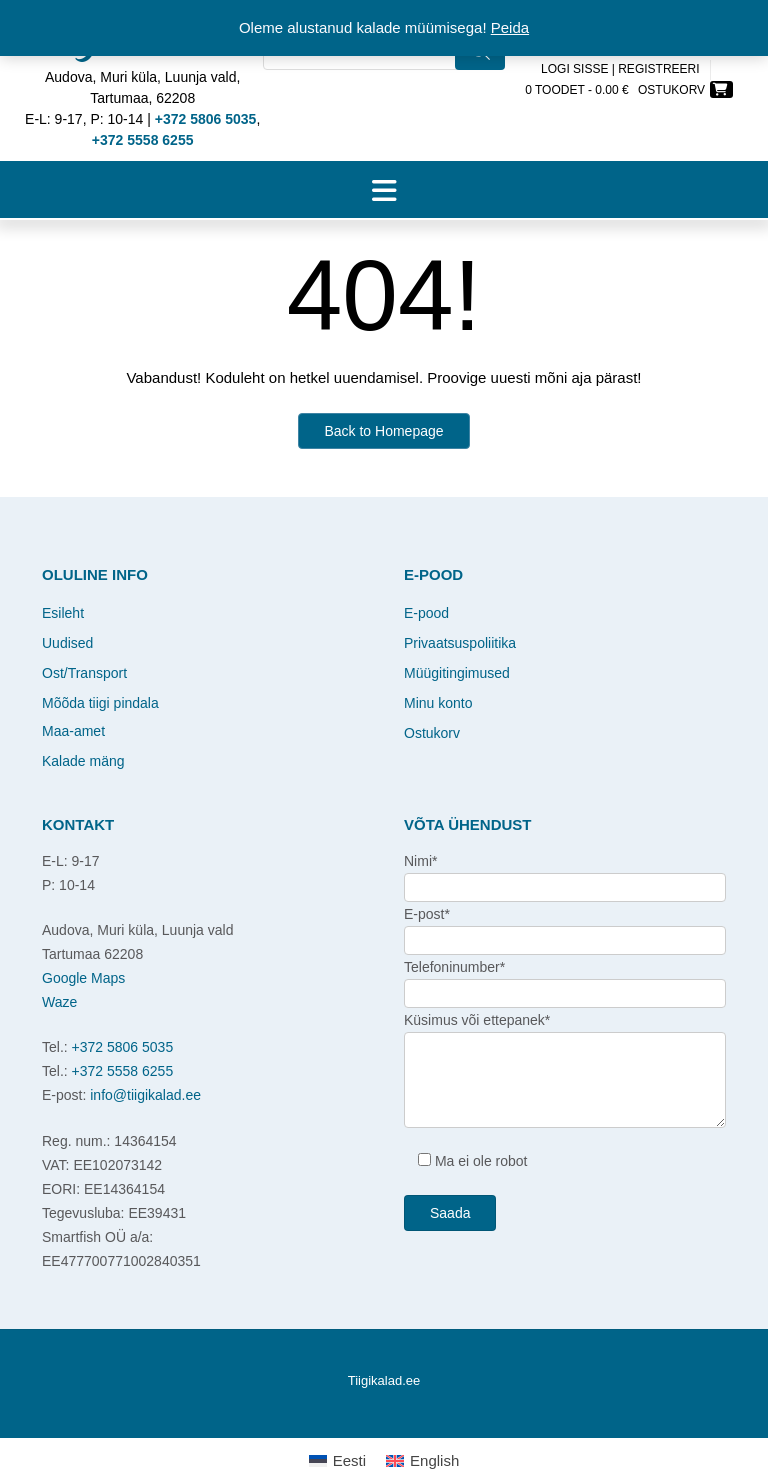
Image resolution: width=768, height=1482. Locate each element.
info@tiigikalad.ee (145, 1095)
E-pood (426, 613)
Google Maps (83, 978)
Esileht (63, 613)
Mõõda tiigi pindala (100, 703)
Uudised (67, 643)
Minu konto (438, 703)
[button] (384, 190)
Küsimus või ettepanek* (477, 1020)
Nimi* (420, 861)
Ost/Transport (84, 673)
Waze (59, 1002)
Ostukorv (432, 733)
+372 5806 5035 (123, 1047)
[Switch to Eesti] (337, 1460)
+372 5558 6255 (123, 1071)
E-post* (427, 914)
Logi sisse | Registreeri (620, 69)
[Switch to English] (422, 1460)
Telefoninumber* (454, 967)
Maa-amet (73, 731)
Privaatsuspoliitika (460, 643)
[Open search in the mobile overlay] (383, 80)
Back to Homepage (383, 431)
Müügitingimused (457, 673)
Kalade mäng (83, 761)
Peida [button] (510, 27)
